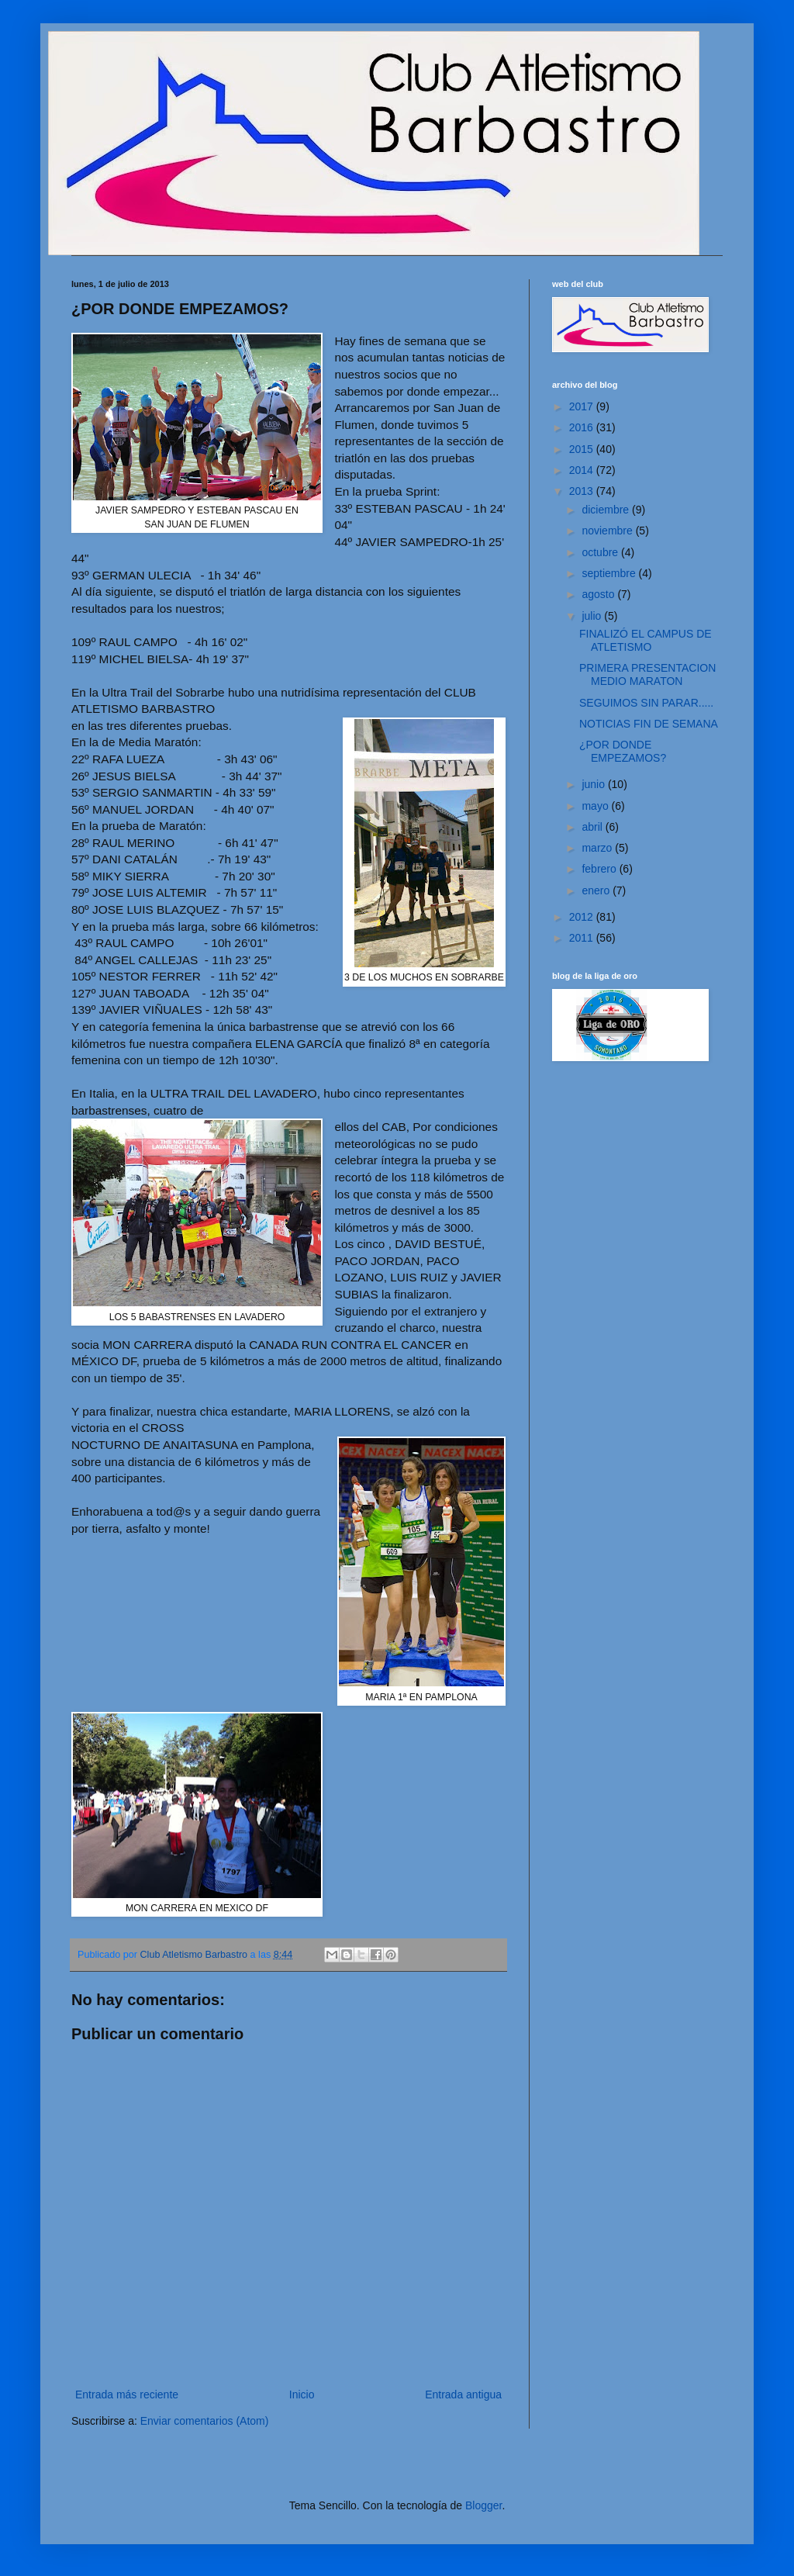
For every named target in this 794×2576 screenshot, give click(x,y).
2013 (582, 491)
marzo (598, 848)
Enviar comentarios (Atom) (204, 2421)
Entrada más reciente (126, 2394)
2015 (582, 449)
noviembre (608, 530)
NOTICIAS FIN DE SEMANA (648, 723)
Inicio (302, 2394)
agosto (599, 594)
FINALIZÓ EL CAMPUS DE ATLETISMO (645, 640)
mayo (596, 806)
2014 (582, 470)
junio (594, 784)
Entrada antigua (463, 2394)
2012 (582, 917)
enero (597, 890)
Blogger (483, 2505)
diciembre (607, 509)
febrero (600, 869)
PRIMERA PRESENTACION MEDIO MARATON (647, 674)
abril (593, 827)
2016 (582, 427)
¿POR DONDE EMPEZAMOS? (622, 751)
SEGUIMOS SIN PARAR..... (646, 703)
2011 (582, 938)
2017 (582, 406)
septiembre (610, 573)
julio (593, 616)
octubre (601, 552)
